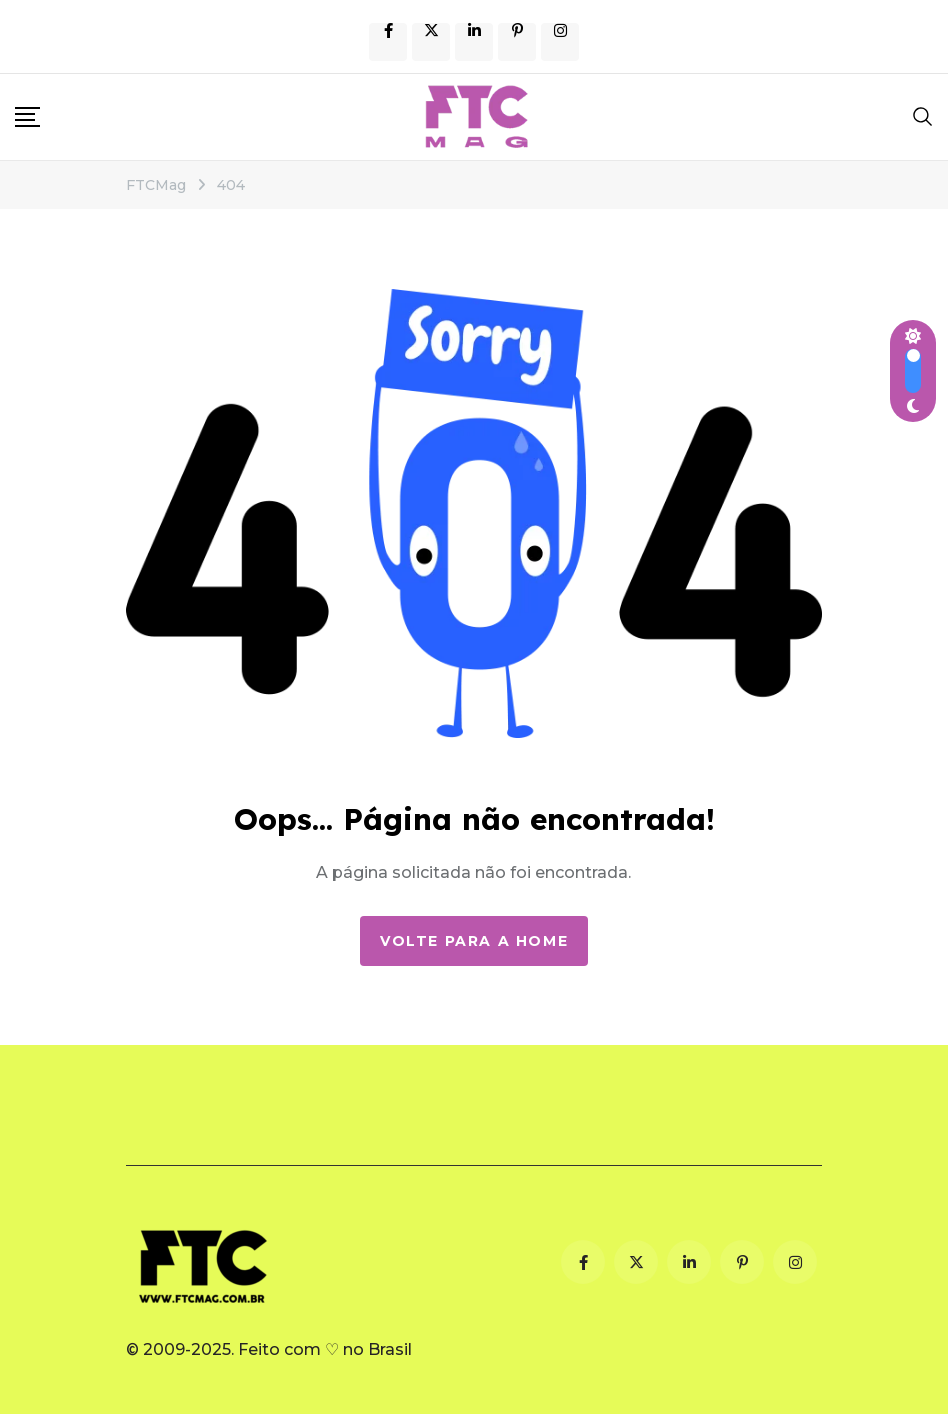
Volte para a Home (474, 941)
